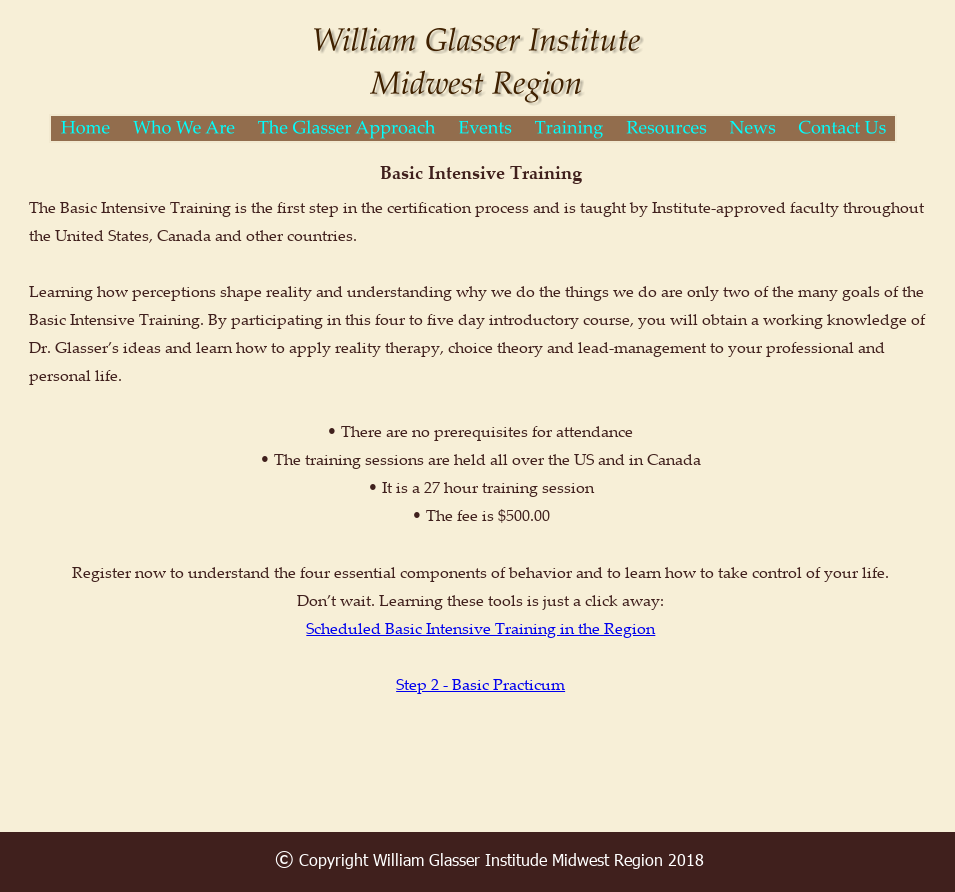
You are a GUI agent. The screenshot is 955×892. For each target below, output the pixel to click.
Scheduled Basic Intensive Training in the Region (480, 628)
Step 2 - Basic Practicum (480, 684)
